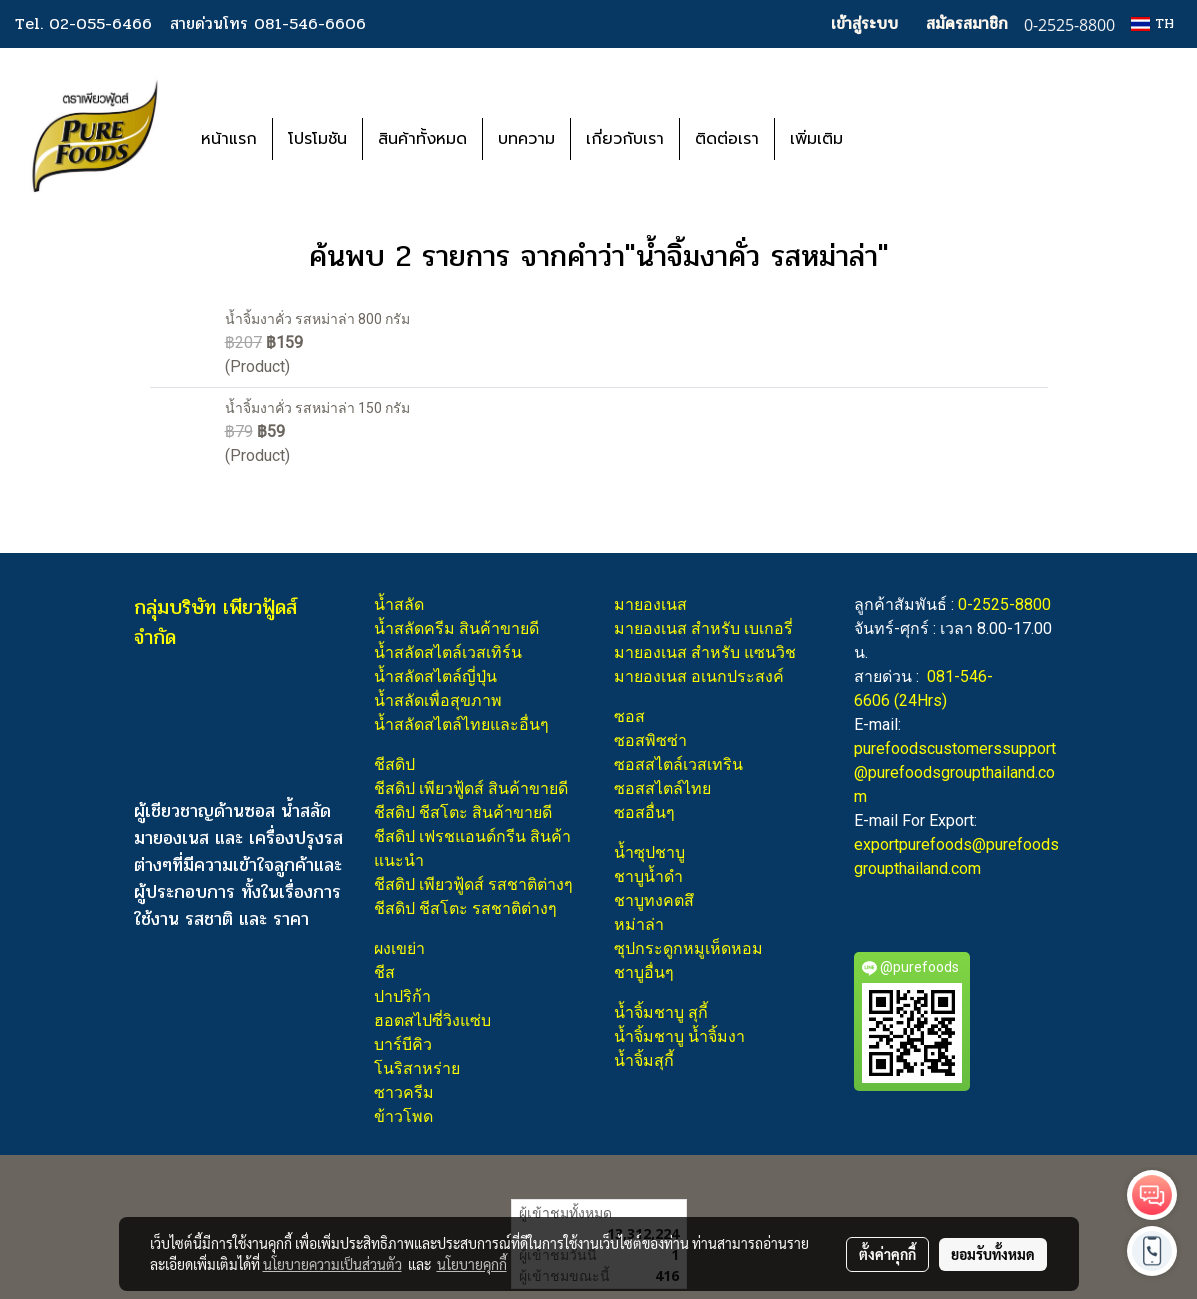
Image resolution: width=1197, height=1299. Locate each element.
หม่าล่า (639, 924)
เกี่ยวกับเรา (625, 139)
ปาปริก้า (402, 996)
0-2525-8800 (1004, 604)
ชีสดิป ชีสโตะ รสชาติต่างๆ (465, 908)
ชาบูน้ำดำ (648, 876)
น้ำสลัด (399, 604)
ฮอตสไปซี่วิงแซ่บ (432, 1020)
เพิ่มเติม (816, 139)
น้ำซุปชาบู (649, 852)
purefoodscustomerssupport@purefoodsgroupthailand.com (955, 772)
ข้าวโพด (403, 1116)
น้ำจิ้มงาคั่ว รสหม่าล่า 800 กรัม (317, 319)
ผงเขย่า (399, 948)
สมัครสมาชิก (967, 23)
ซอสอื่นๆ (644, 812)
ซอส (629, 716)
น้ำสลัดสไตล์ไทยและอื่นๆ (461, 724)
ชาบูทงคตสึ (654, 900)
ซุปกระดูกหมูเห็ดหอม (688, 948)
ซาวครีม (404, 1092)
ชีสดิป (394, 764)
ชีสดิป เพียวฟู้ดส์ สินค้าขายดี (471, 788)
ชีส (384, 972)
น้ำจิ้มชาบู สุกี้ (661, 1012)
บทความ (526, 139)
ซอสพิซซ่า (650, 740)
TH (1152, 23)
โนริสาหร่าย (417, 1068)
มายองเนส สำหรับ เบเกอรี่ (703, 628)
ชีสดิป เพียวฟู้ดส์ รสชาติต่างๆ (473, 884)
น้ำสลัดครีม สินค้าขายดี (456, 628)
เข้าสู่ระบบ (864, 23)
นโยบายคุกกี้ (472, 1264)
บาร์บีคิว (403, 1044)
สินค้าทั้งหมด (422, 139)
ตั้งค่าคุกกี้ (887, 1254)
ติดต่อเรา (727, 139)
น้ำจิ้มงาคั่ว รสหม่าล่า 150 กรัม (317, 408)
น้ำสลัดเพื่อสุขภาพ (438, 700)
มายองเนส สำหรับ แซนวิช (705, 652)
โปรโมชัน (317, 139)
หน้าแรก (229, 139)
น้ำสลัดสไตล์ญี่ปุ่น (435, 676)
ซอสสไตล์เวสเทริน (678, 764)
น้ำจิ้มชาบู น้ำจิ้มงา (679, 1036)
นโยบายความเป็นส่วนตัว (332, 1264)
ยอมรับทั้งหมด (993, 1254)
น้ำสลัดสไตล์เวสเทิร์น (448, 652)
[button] (888, 139)
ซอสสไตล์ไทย (662, 788)
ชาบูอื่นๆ (644, 972)
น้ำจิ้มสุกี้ (644, 1060)
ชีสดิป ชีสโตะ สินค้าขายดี (463, 812)
